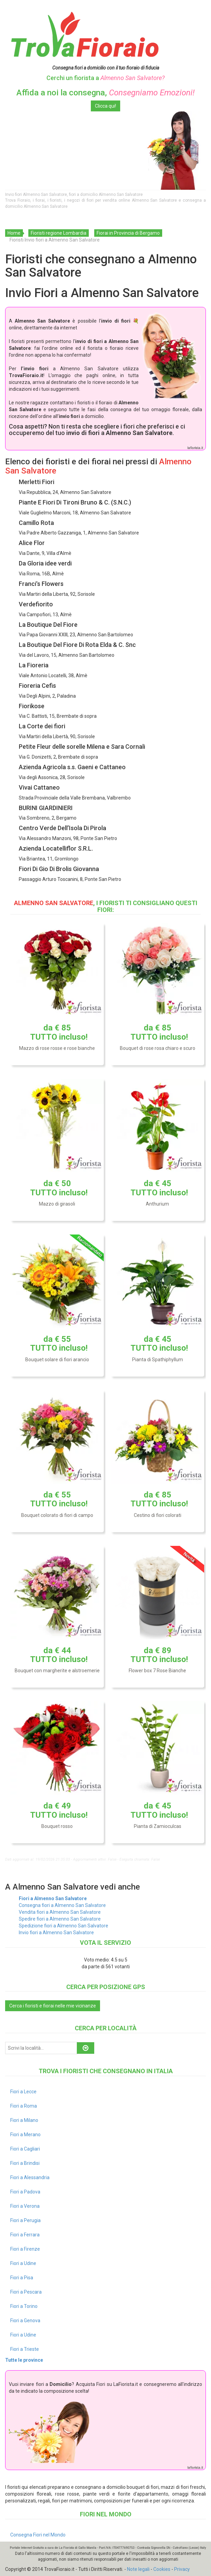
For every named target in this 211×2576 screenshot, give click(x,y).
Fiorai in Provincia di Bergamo (128, 233)
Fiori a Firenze (25, 2249)
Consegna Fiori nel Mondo (38, 2535)
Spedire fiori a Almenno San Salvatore (60, 1919)
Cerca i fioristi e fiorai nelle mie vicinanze (52, 2005)
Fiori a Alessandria (30, 2177)
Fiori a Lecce (23, 2091)
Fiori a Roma (23, 2106)
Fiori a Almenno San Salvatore (53, 1898)
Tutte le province (24, 2360)
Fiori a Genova (25, 2320)
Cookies (161, 2569)
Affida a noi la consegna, (105, 92)
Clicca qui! (105, 106)
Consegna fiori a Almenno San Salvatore (62, 1905)
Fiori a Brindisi (25, 2163)
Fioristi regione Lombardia (58, 233)
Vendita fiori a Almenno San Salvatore (60, 1912)
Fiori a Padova (25, 2191)
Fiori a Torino (24, 2306)
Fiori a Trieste (24, 2349)
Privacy (182, 2569)
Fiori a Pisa (21, 2277)
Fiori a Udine (23, 2263)
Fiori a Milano (24, 2120)
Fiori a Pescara (26, 2292)
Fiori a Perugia (25, 2220)
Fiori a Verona (25, 2206)
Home (14, 233)
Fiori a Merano (25, 2134)
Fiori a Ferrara (25, 2234)
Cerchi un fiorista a (105, 77)
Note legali (138, 2569)
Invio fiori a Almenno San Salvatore (56, 1932)
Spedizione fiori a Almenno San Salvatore (63, 1925)
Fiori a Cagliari (25, 2149)
